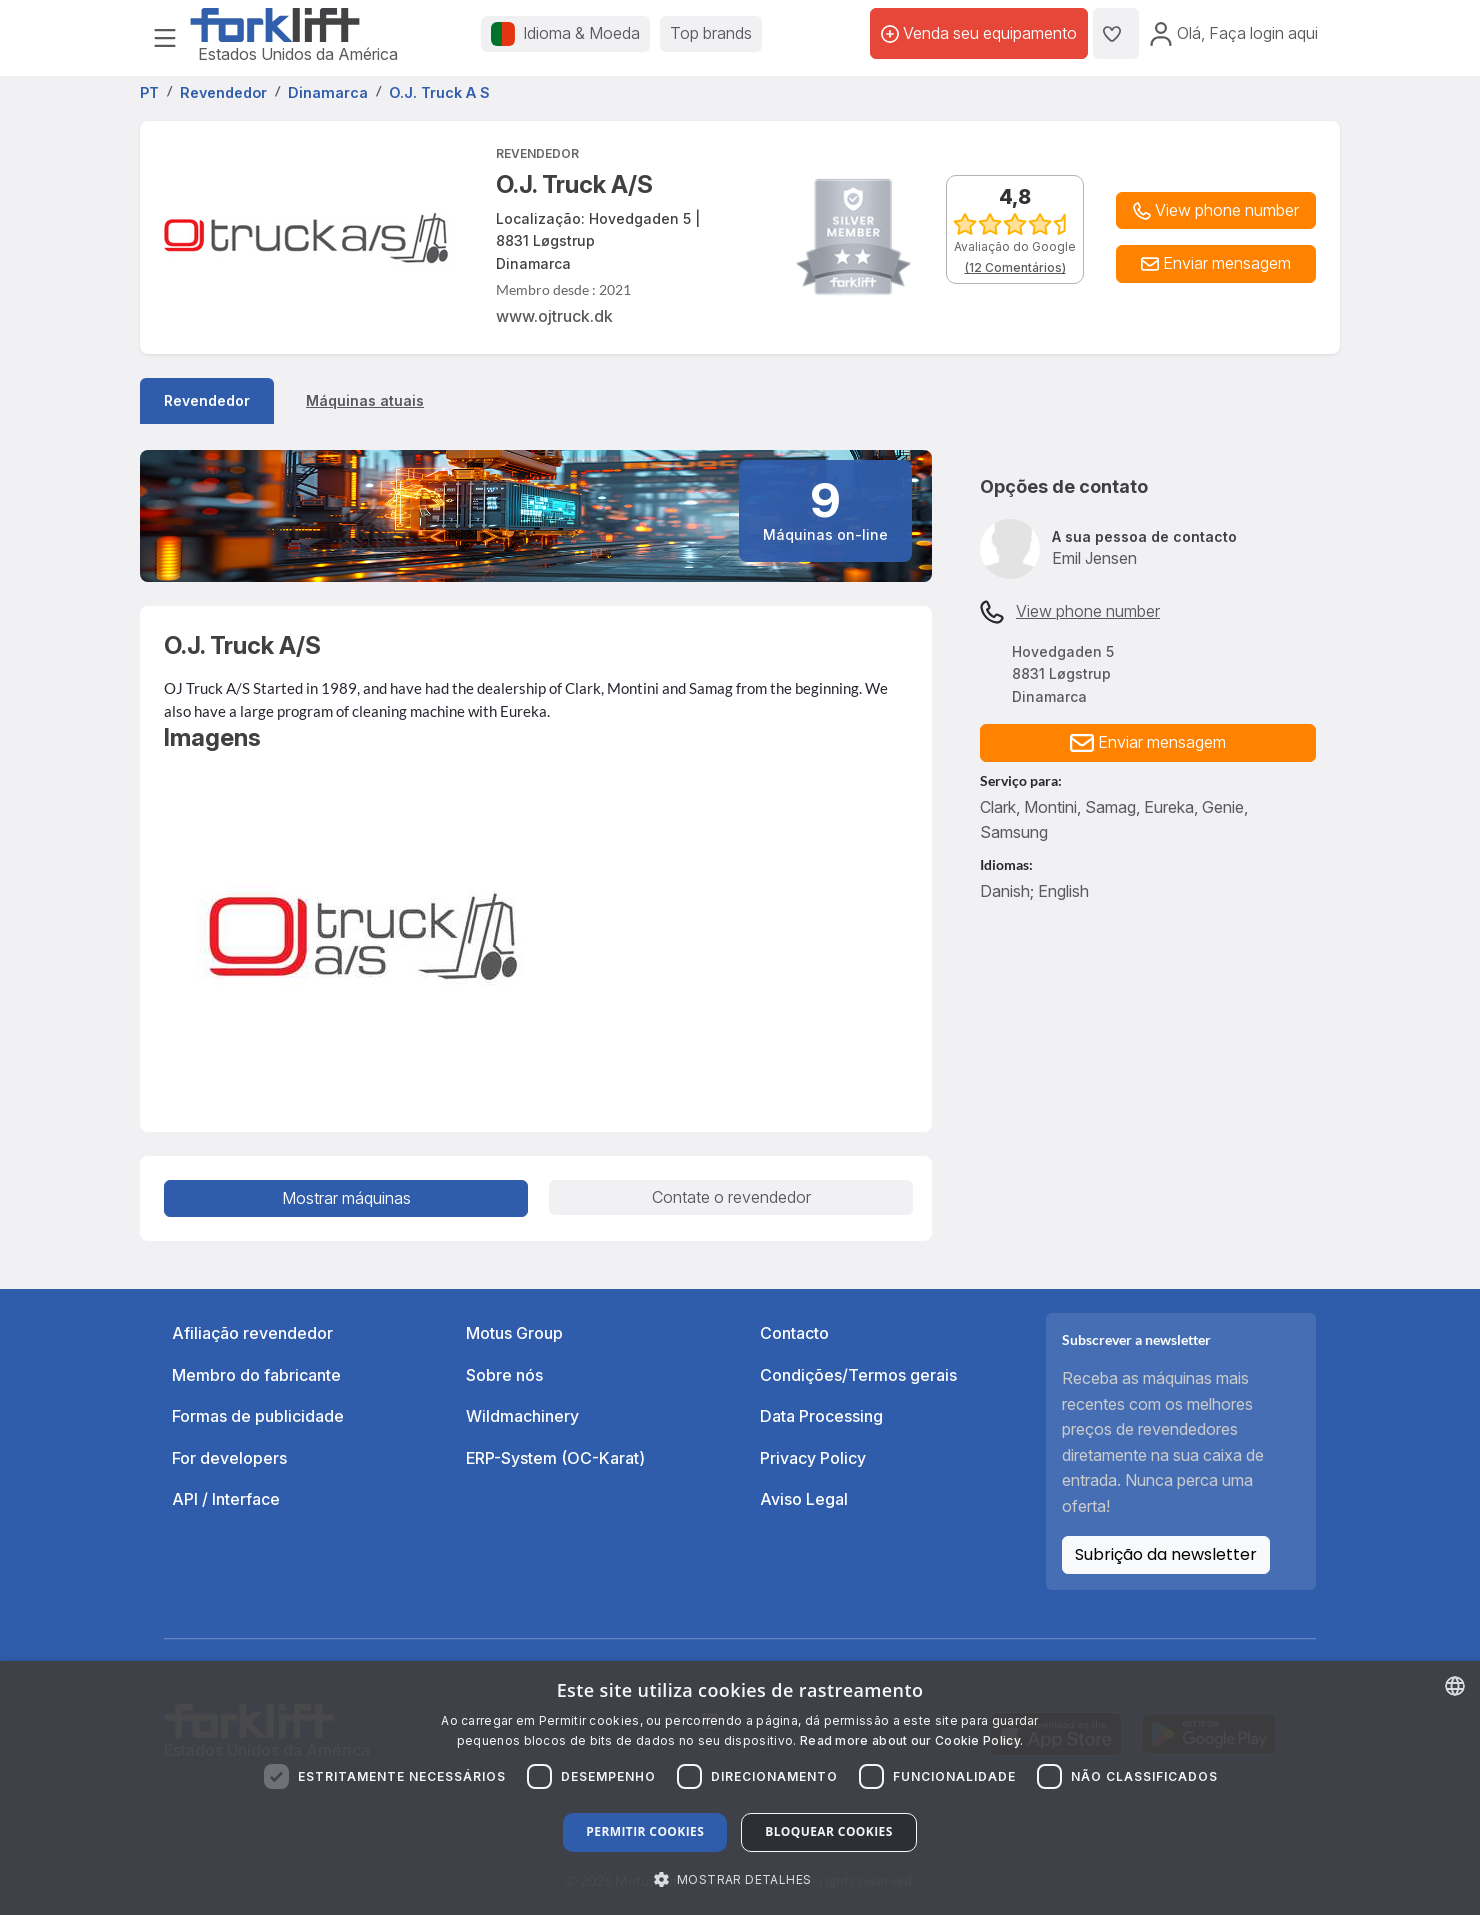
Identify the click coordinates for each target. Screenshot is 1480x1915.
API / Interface (226, 1499)
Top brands (711, 33)
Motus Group (514, 1333)
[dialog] (740, 1788)
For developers (229, 1458)
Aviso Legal (804, 1499)
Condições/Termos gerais (858, 1375)
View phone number (1088, 611)
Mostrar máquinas (346, 1198)
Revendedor (207, 400)
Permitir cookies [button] (645, 1831)
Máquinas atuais (365, 400)
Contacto (794, 1333)
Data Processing (821, 1416)
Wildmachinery (522, 1416)
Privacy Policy (813, 1458)
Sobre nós (504, 1375)
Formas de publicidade (258, 1416)
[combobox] (1455, 1686)
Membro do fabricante (256, 1375)
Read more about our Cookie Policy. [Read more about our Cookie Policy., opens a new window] (911, 1740)
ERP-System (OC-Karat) (555, 1458)
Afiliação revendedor (252, 1333)
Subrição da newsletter (1166, 1554)
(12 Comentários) (1015, 267)
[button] (1216, 264)
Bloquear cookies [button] (828, 1831)
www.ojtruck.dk (554, 316)
